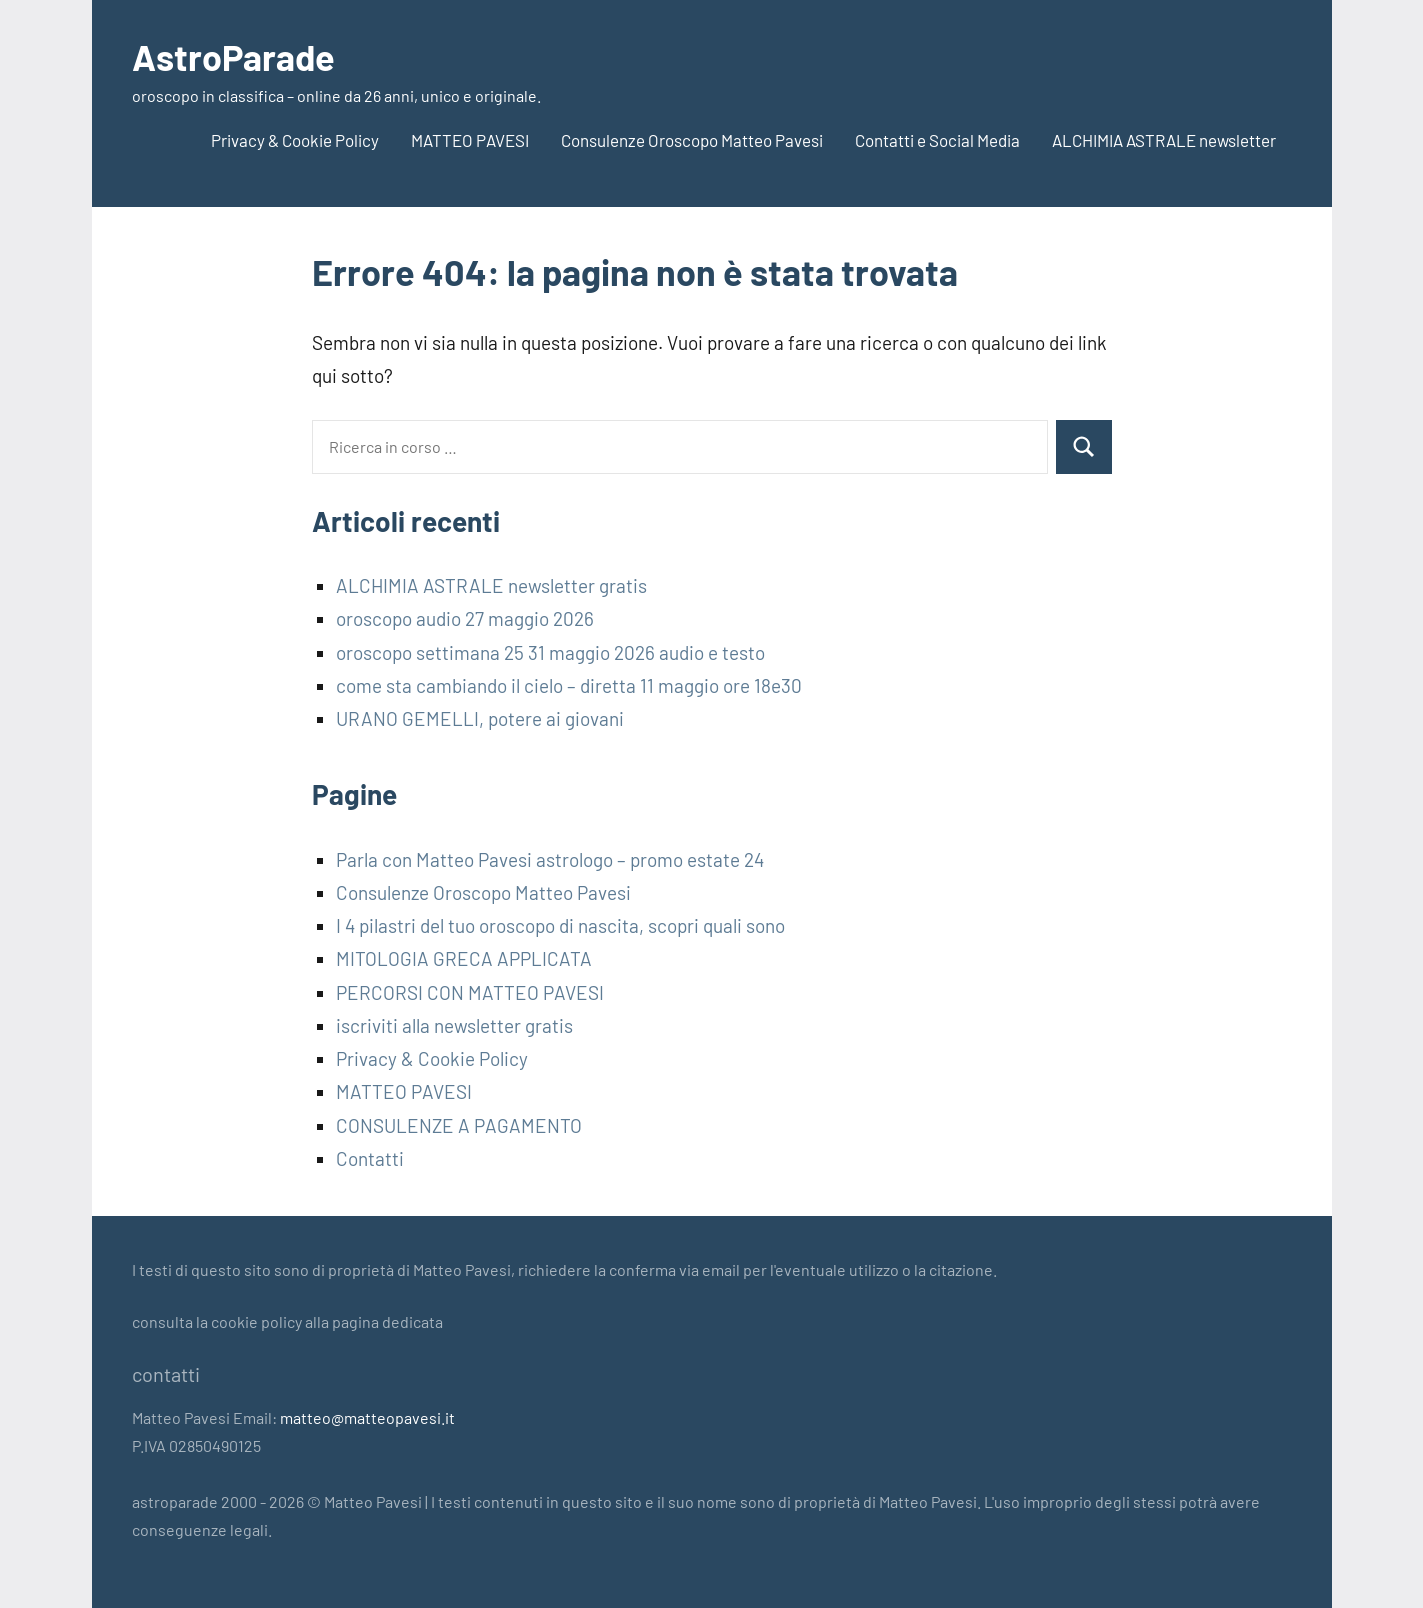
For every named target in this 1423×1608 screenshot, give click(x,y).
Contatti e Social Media (937, 140)
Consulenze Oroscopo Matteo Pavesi (692, 140)
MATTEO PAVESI (470, 140)
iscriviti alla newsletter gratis (454, 1025)
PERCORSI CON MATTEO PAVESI (470, 992)
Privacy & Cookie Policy (295, 140)
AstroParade (233, 56)
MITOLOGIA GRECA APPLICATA (464, 958)
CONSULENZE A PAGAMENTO (459, 1125)
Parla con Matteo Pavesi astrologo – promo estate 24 (550, 859)
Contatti (370, 1158)
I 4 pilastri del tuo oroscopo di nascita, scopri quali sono (560, 925)
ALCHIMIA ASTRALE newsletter (1164, 140)
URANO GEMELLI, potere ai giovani (480, 718)
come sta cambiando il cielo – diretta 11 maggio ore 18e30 (569, 685)
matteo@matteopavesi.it (367, 1417)
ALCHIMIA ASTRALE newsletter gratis (491, 585)
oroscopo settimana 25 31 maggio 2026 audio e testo (550, 652)
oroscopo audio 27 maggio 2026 (465, 618)
